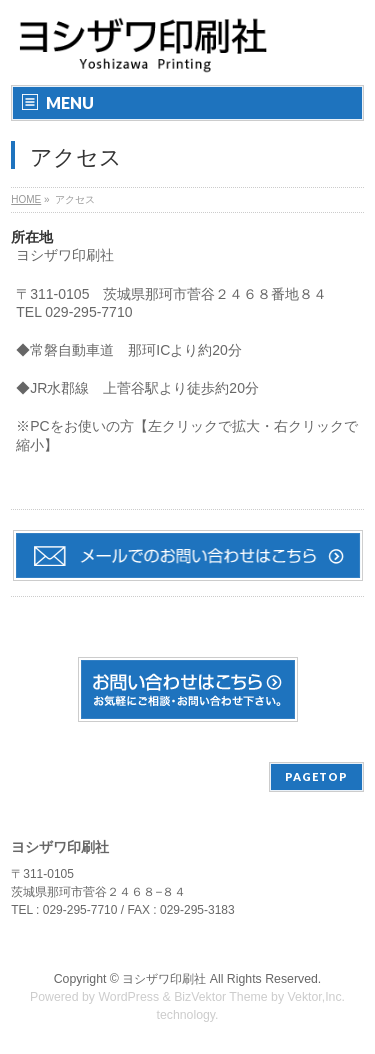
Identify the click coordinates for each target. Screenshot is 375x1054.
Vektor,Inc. (317, 997)
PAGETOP (316, 776)
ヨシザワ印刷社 (164, 979)
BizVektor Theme (221, 997)
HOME (26, 199)
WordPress (128, 997)
